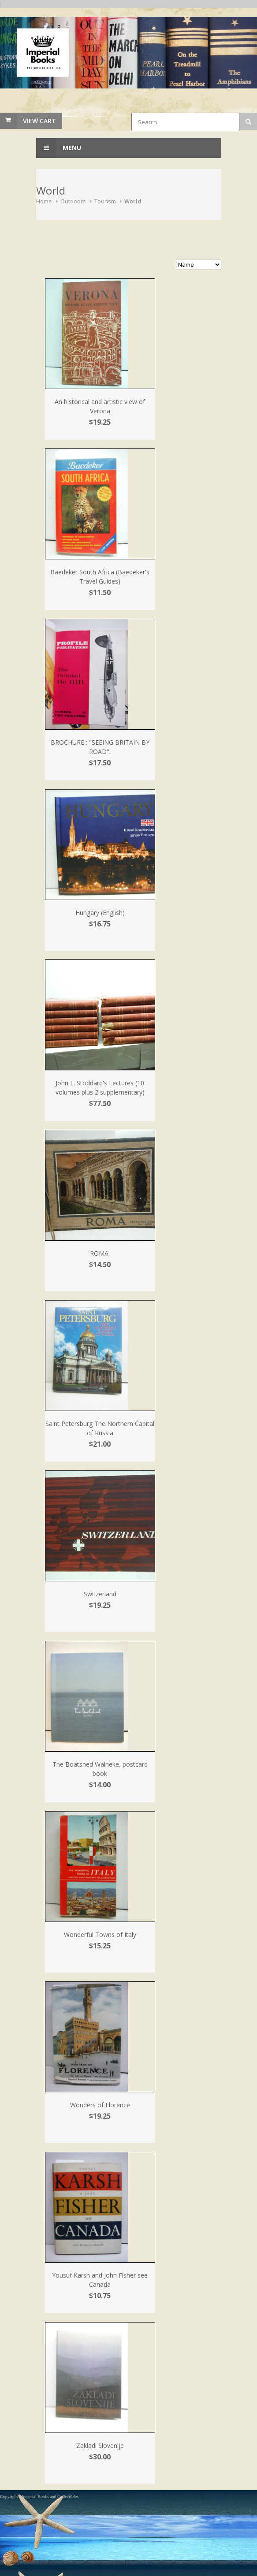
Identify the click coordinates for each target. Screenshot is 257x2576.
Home (44, 201)
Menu (58, 148)
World (133, 201)
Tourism (105, 201)
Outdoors (73, 201)
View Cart (39, 121)
